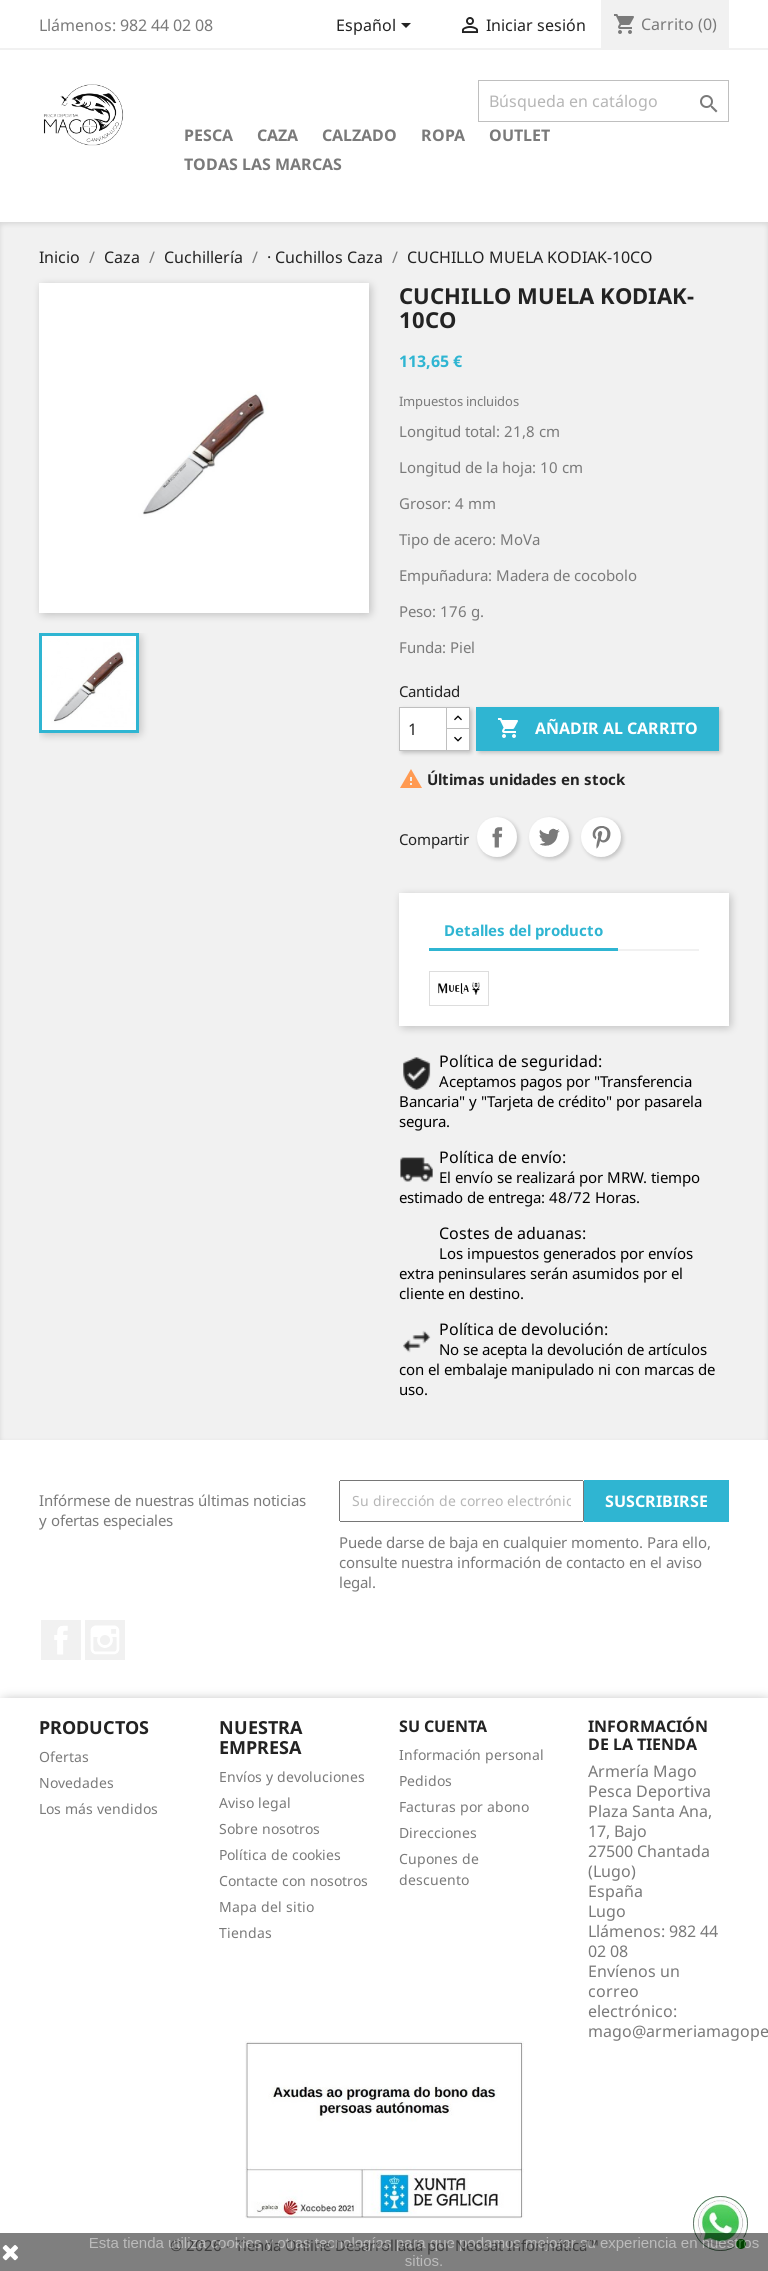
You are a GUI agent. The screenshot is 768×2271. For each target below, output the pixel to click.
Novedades (76, 1782)
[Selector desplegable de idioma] (377, 27)
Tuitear (549, 837)
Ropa (443, 135)
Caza (277, 135)
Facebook (61, 1640)
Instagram (105, 1640)
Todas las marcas (263, 164)
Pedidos (425, 1780)
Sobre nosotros (269, 1828)
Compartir (497, 837)
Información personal (471, 1754)
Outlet (519, 135)
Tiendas (245, 1932)
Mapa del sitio (266, 1906)
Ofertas (64, 1756)
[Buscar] (603, 101)
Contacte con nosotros (293, 1880)
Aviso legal (255, 1802)
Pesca (208, 135)
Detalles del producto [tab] (523, 930)
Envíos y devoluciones (292, 1776)
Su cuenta (443, 1726)
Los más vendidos (98, 1808)
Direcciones (438, 1832)
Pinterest (601, 837)
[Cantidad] (423, 729)
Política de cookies (280, 1854)
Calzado (359, 135)
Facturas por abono (464, 1806)
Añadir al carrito (597, 729)
